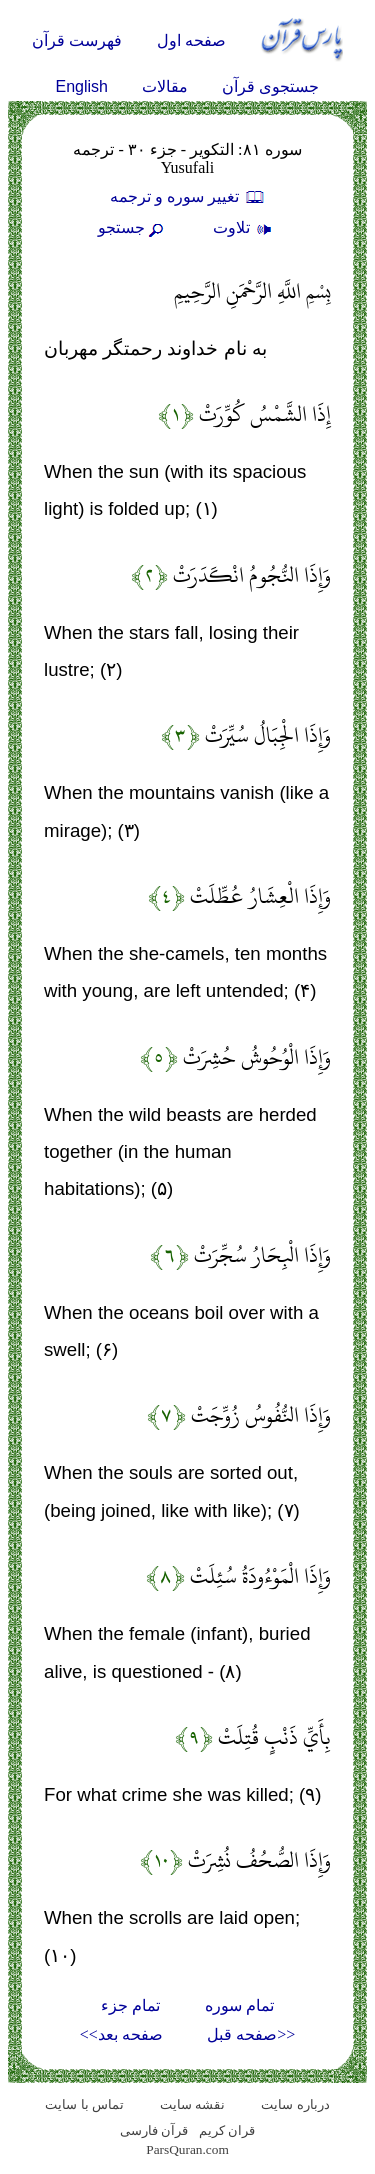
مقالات (165, 86)
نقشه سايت (192, 2104)
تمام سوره (239, 2005)
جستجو (133, 227)
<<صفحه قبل (251, 2034)
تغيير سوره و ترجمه (188, 196)
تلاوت (245, 227)
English (82, 86)
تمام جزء (130, 2005)
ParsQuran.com (187, 2149)
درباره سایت (295, 2104)
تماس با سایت (84, 2104)
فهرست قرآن (77, 40)
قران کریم (227, 2130)
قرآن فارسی (154, 2130)
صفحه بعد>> (121, 2034)
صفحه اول (191, 40)
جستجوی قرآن (270, 86)
